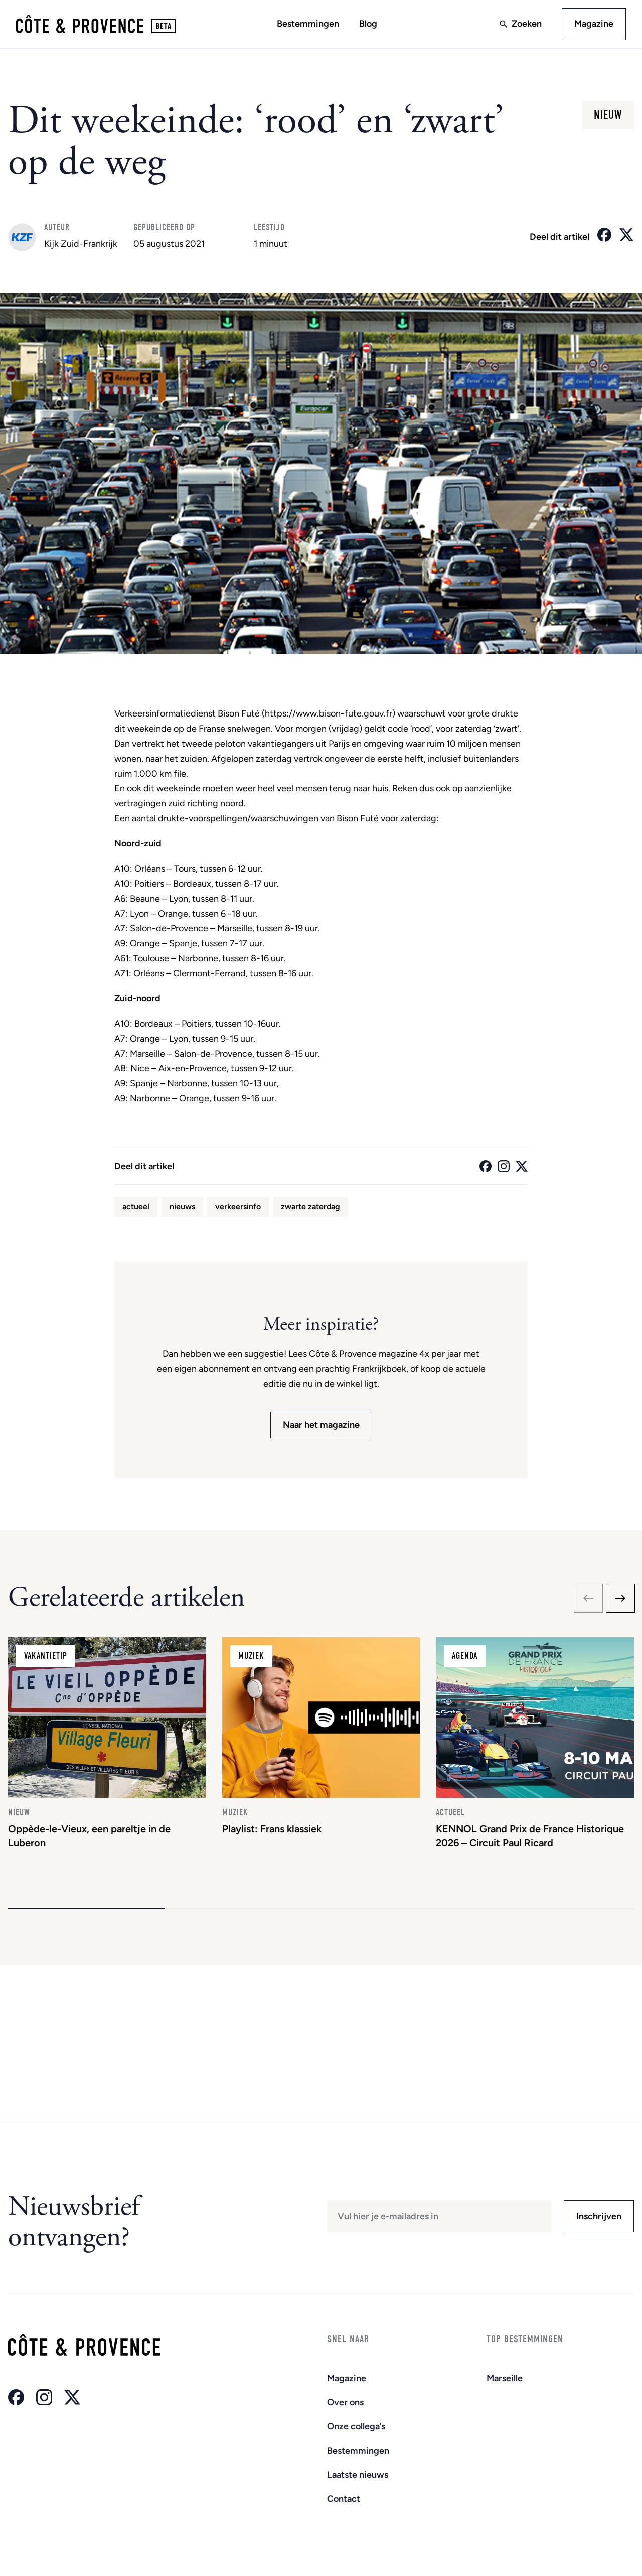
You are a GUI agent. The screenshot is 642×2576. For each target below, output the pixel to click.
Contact (343, 2498)
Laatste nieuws (357, 2474)
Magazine (593, 23)
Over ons (345, 2402)
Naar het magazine (321, 1424)
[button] (86, 1908)
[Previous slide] (588, 1598)
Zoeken (527, 23)
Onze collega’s (356, 2426)
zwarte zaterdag (310, 1206)
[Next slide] (620, 1598)
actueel (135, 1206)
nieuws (182, 1206)
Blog (368, 23)
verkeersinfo (238, 1206)
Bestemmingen (308, 23)
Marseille (505, 2378)
